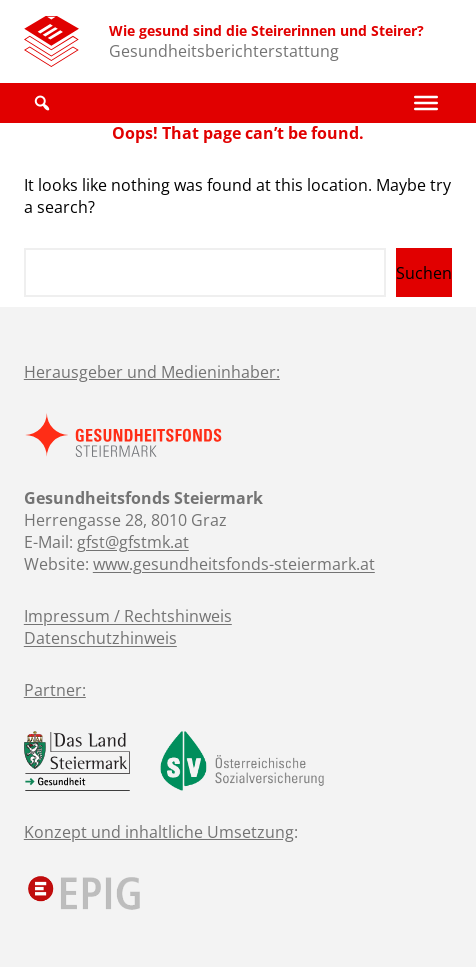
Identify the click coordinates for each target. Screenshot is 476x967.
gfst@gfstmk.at (133, 542)
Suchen (424, 273)
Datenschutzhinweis (100, 638)
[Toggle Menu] (426, 103)
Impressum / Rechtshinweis (128, 616)
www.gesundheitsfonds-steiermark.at (234, 564)
